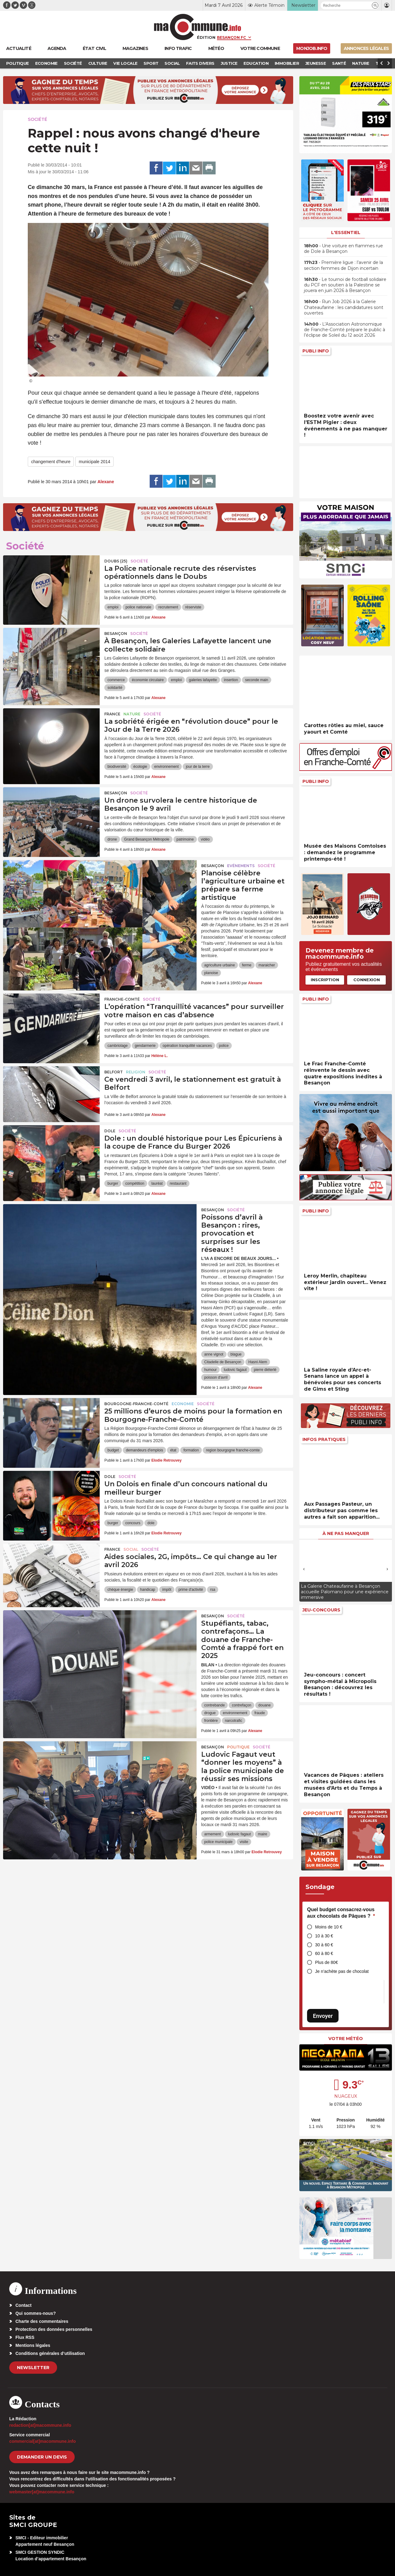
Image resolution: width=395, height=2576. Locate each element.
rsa (212, 1589)
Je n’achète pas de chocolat (342, 1971)
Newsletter (33, 2367)
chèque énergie (120, 1589)
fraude (259, 1713)
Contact (23, 2305)
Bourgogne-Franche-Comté (136, 1403)
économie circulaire (148, 680)
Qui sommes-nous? (35, 2313)
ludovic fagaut (235, 1370)
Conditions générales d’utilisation (50, 2353)
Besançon (115, 633)
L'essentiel (345, 232)
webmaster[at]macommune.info (41, 2491)
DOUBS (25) (115, 561)
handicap (147, 1589)
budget (113, 1450)
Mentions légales (32, 2345)
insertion (231, 680)
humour (210, 1370)
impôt (166, 1589)
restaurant (178, 1183)
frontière (211, 1720)
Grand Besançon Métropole (146, 839)
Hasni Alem (257, 1362)
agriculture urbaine (219, 965)
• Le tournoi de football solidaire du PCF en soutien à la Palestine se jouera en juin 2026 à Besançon (345, 285)
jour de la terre (198, 766)
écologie (140, 766)
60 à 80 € (324, 1953)
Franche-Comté (122, 999)
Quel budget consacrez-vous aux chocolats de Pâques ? (341, 1913)
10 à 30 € (324, 1935)
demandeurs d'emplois (144, 1450)
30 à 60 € (324, 1944)
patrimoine (185, 839)
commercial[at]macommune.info (42, 2441)
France (112, 714)
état (173, 1450)
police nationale (138, 607)
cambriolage (117, 1045)
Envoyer (323, 2016)
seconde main (256, 680)
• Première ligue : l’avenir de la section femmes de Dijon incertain (343, 265)
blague (236, 1354)
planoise (211, 973)
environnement (166, 766)
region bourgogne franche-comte (233, 1450)
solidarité (114, 687)
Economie (183, 1403)
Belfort (113, 1072)
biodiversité (116, 766)
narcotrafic (233, 1720)
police (224, 1045)
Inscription (325, 979)
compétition (134, 1183)
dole (151, 1523)
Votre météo (345, 2038)
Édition (206, 37)
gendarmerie (145, 1045)
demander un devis (42, 2457)
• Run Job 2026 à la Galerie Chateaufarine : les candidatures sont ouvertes (343, 307)
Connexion (366, 979)
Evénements (241, 865)
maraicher (267, 965)
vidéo (205, 839)
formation (191, 1450)
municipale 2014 (94, 461)
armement (212, 1834)
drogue (210, 1713)
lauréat (157, 1183)
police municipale (218, 1842)
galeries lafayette (203, 680)
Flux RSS (24, 2337)
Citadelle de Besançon (222, 1362)
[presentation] (304, 1569)
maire (262, 1834)
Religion (135, 1072)
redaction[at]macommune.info (40, 2425)
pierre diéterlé (265, 1370)
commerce (116, 680)
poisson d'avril (216, 1377)
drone (112, 839)
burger (112, 1183)
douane (264, 1705)
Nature (131, 714)
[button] (375, 5)
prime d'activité (190, 1589)
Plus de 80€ (326, 1962)
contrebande (214, 1705)
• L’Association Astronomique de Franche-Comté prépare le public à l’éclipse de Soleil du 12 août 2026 (344, 329)
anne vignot (213, 1354)
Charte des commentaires (41, 2321)
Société (37, 119)
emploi (112, 607)
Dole (109, 1131)
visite (244, 1842)
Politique (238, 1747)
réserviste (193, 607)
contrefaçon (241, 1705)
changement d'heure (50, 461)
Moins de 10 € (328, 1926)
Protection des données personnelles (53, 2329)
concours (132, 1523)
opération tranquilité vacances (187, 1045)
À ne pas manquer (345, 1533)
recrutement (168, 607)
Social (130, 1549)
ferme (247, 965)
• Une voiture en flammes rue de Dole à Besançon (343, 248)
